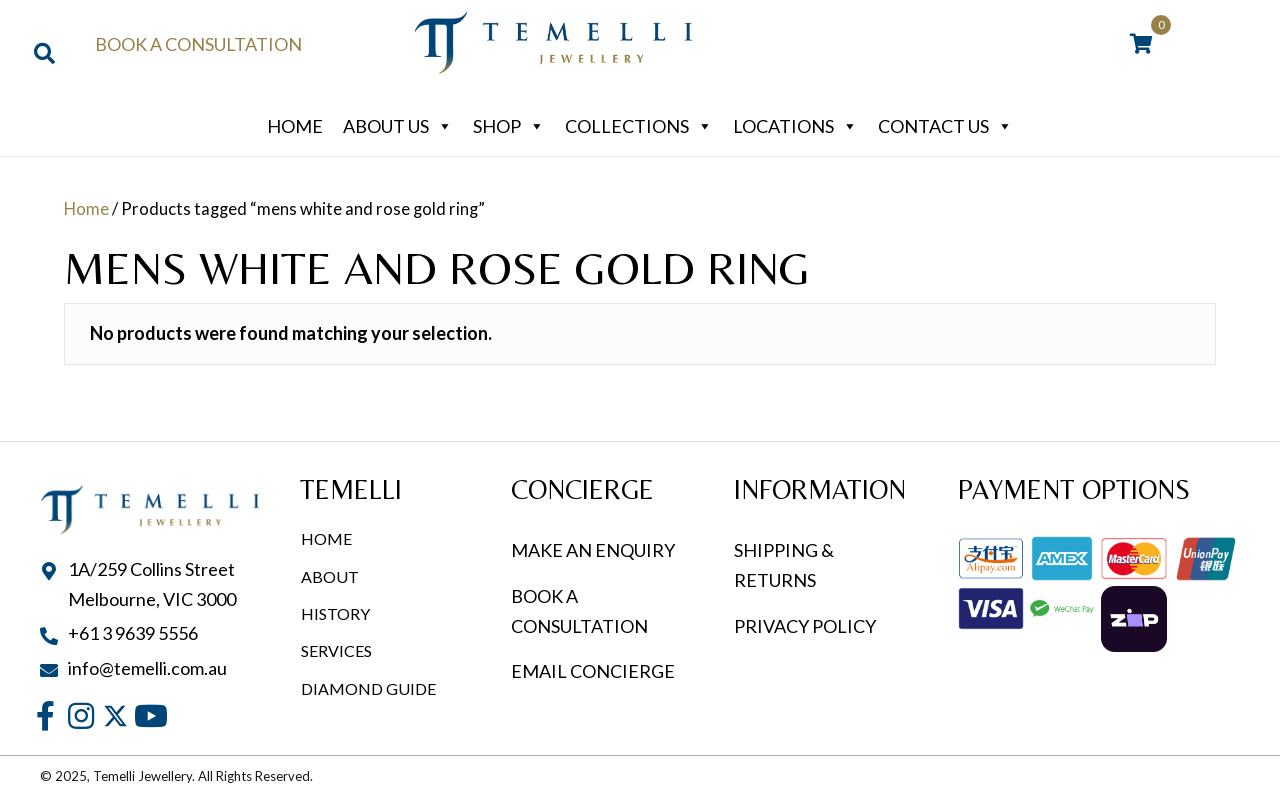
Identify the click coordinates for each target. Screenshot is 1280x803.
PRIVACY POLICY (805, 626)
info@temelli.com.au (147, 668)
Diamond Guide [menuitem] (368, 688)
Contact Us (945, 126)
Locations (795, 126)
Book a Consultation (198, 44)
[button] (45, 716)
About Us (398, 126)
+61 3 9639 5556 (133, 633)
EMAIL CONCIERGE (594, 671)
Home (295, 126)
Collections (639, 126)
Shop (509, 126)
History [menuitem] (335, 613)
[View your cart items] (1141, 45)
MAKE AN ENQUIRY (593, 550)
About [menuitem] (330, 576)
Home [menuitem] (326, 538)
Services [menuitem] (336, 650)
